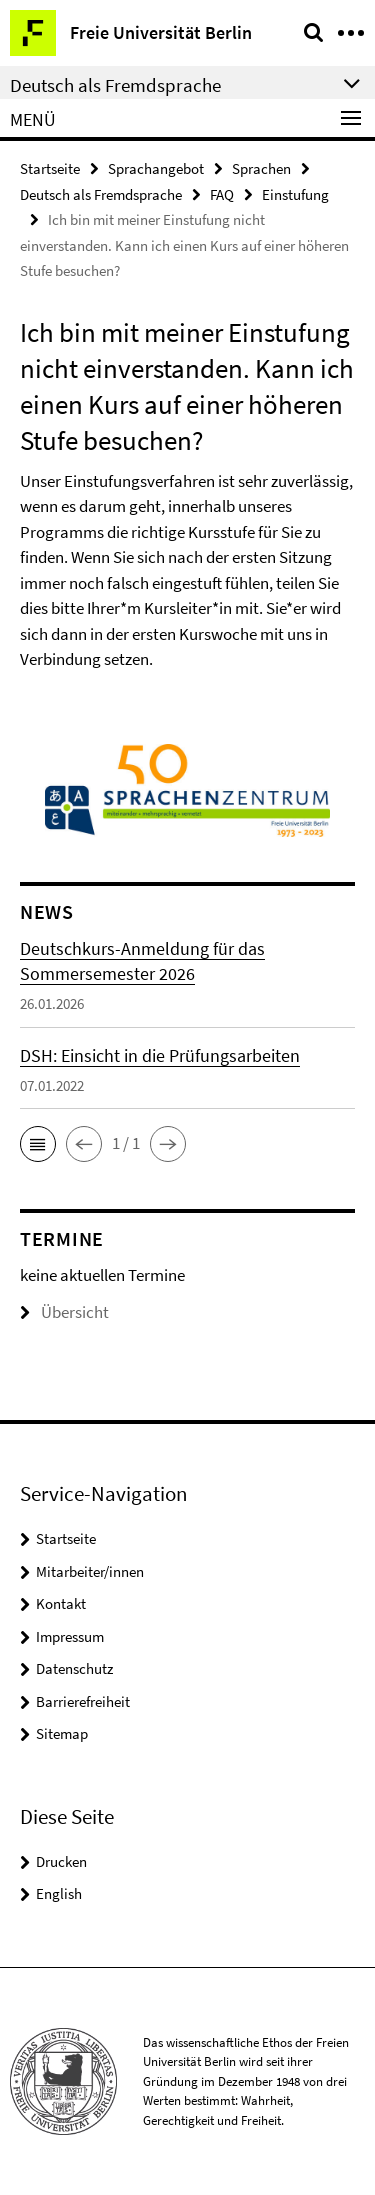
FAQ (222, 194)
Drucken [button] (61, 1861)
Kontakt (61, 1603)
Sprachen (261, 168)
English (59, 1893)
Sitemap (62, 1733)
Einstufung (295, 194)
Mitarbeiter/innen (90, 1571)
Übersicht (64, 1312)
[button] (38, 1144)
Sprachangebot (156, 168)
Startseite (50, 168)
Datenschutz (74, 1668)
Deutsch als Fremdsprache (101, 194)
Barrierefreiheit (83, 1701)
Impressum (70, 1636)
